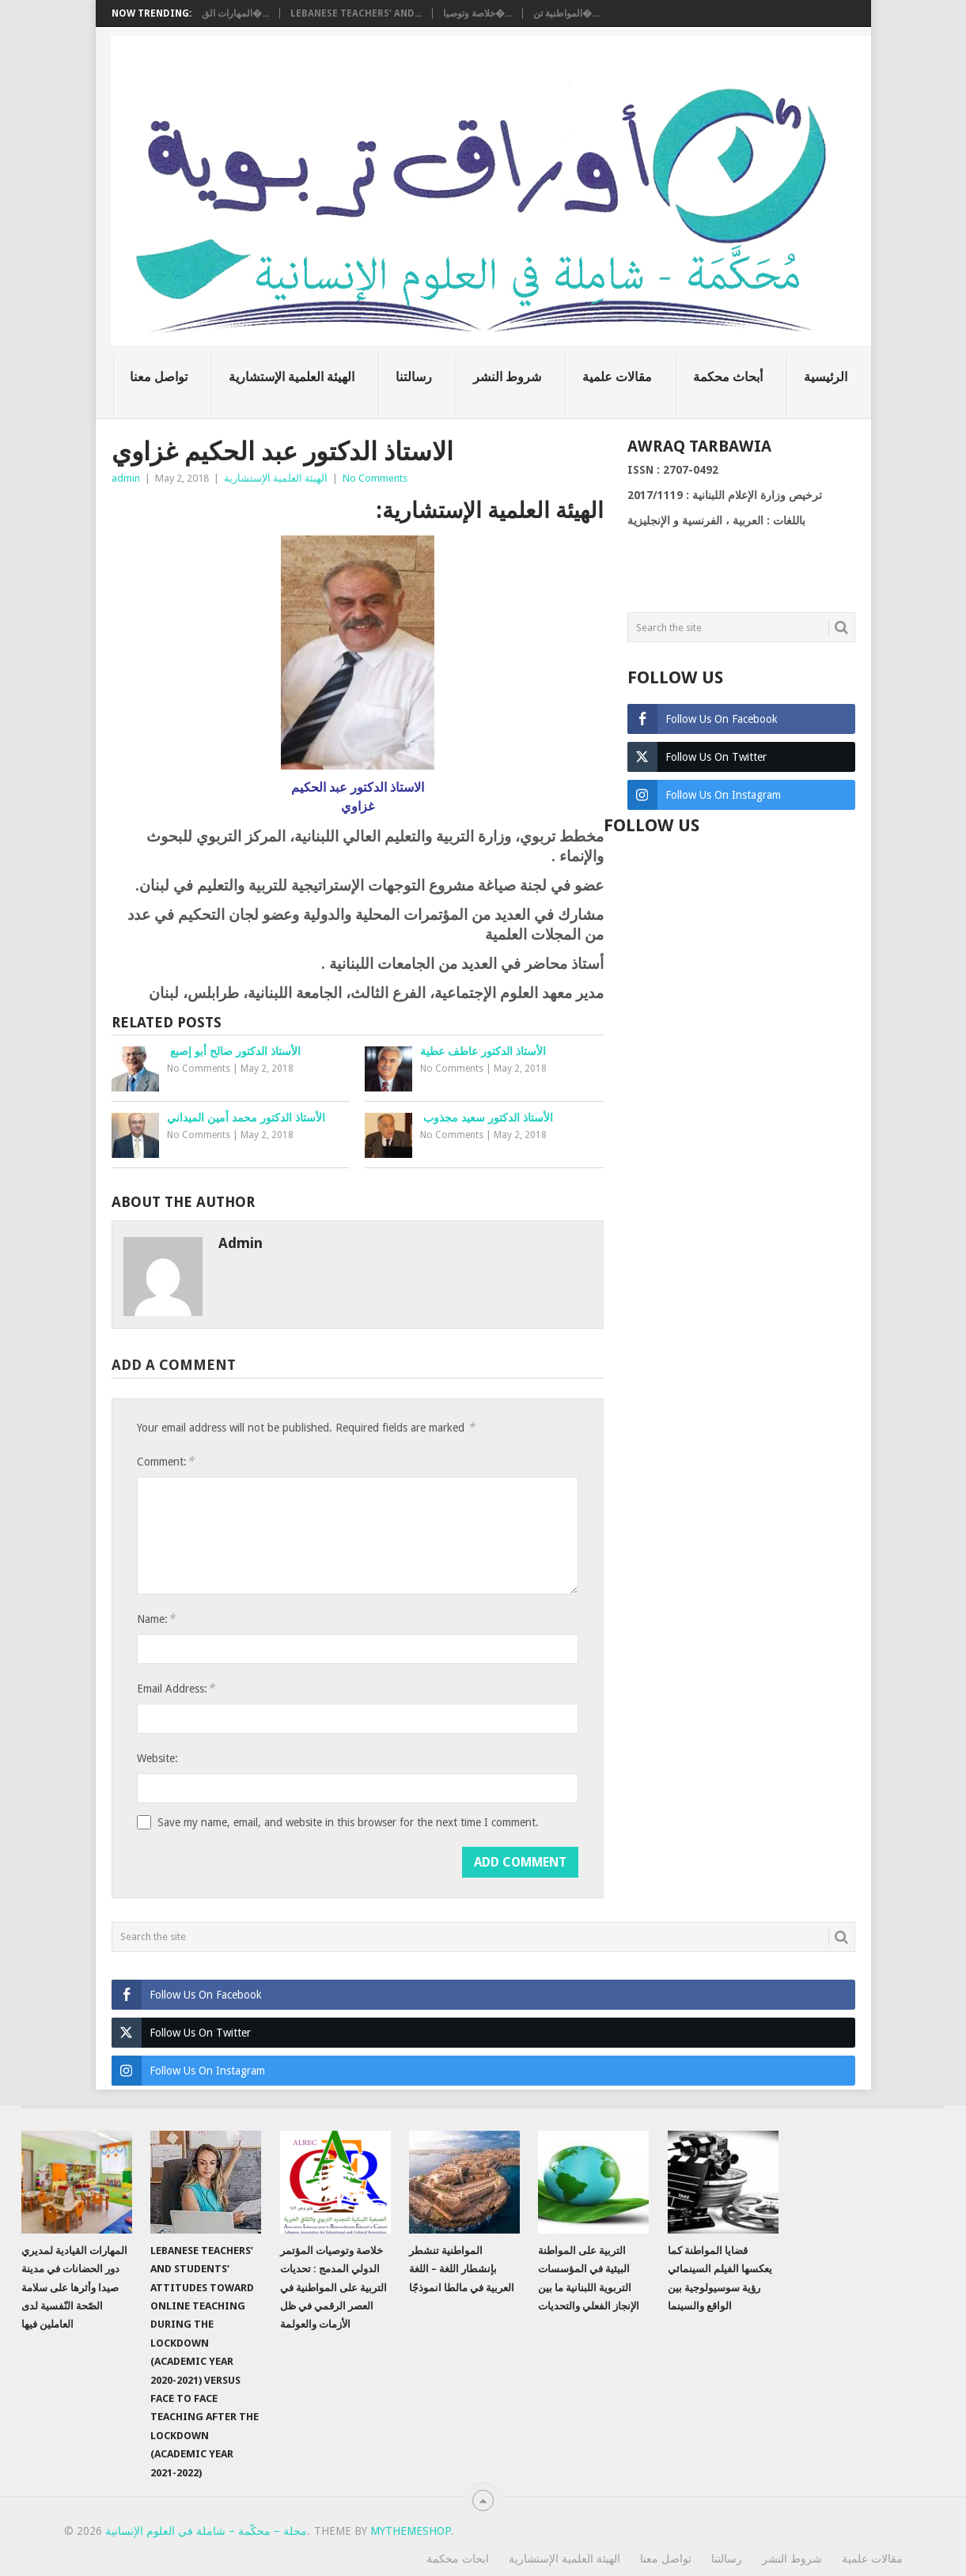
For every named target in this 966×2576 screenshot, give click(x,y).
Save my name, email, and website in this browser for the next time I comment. (348, 1822)
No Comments (375, 478)
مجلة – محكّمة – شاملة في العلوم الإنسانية (206, 2531)
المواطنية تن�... (566, 13)
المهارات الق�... (235, 13)
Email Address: (175, 1688)
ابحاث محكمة (457, 2558)
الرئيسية (825, 376)
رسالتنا (414, 376)
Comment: (165, 1461)
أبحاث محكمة (728, 376)
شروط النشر (507, 376)
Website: (157, 1758)
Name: (156, 1618)
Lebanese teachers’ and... (356, 13)
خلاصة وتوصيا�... (477, 13)
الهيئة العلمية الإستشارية (291, 376)
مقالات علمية (617, 376)
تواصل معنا (159, 376)
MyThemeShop (410, 2531)
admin (126, 478)
